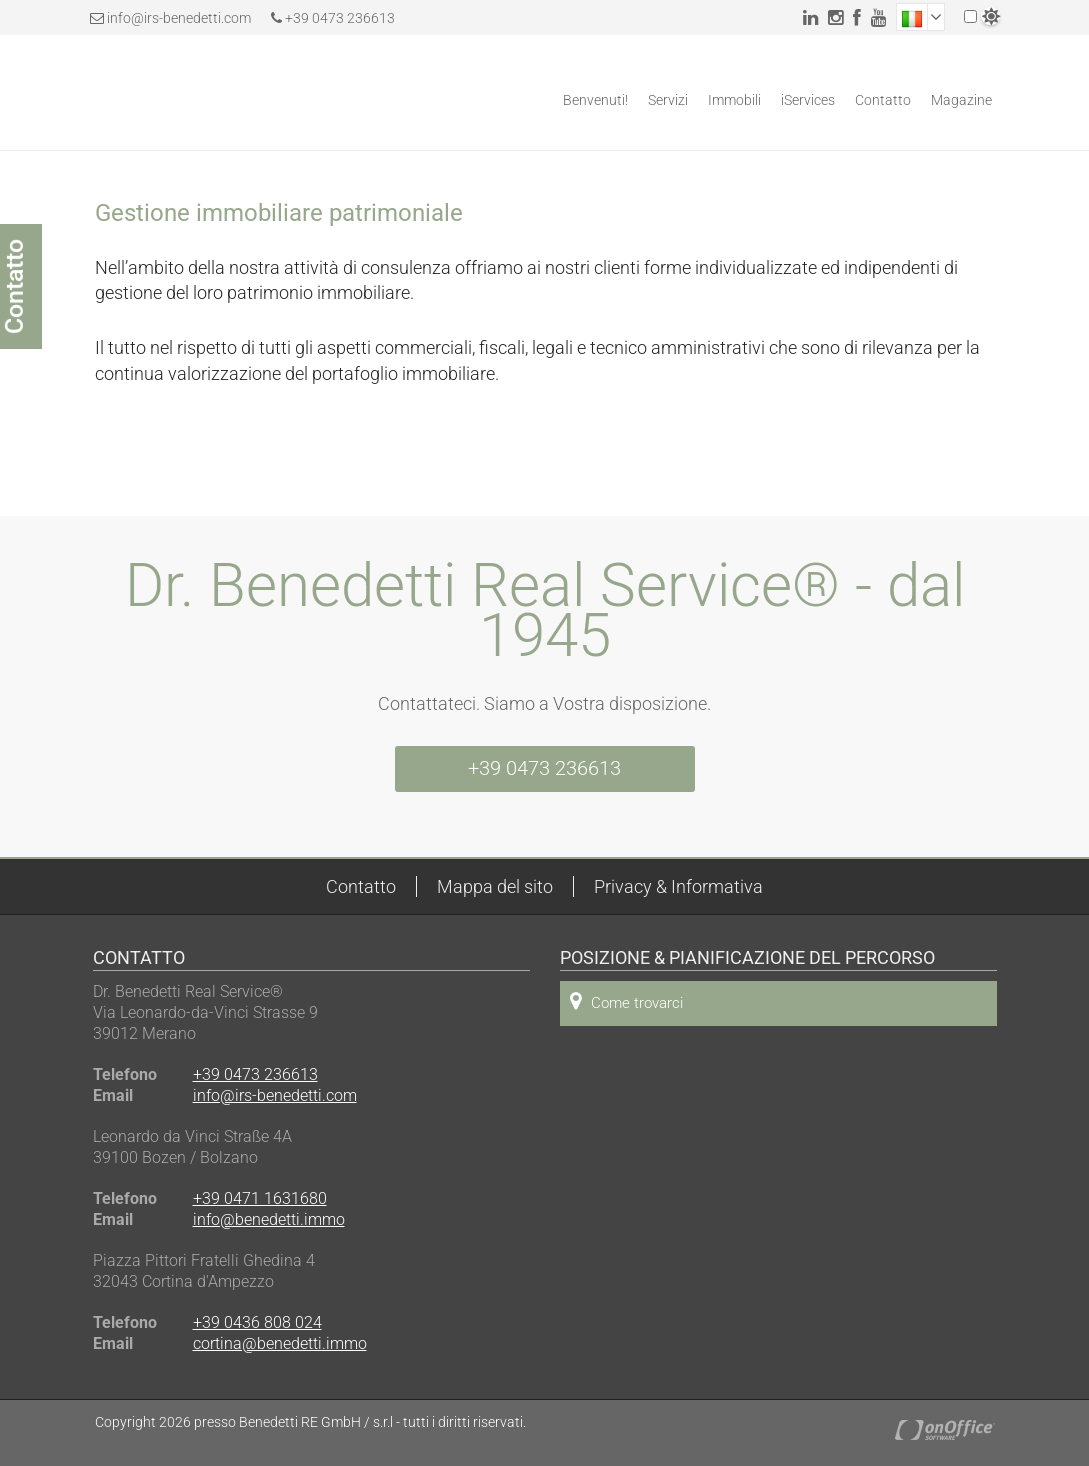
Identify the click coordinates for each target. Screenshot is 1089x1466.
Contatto (883, 100)
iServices (808, 100)
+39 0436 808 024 (257, 1322)
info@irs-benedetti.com (179, 18)
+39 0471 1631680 (260, 1198)
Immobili (734, 100)
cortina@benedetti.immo (280, 1343)
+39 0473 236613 (333, 18)
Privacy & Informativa (678, 886)
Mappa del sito (495, 886)
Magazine (961, 100)
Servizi (668, 100)
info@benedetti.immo (269, 1219)
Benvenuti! (595, 100)
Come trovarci (626, 1001)
